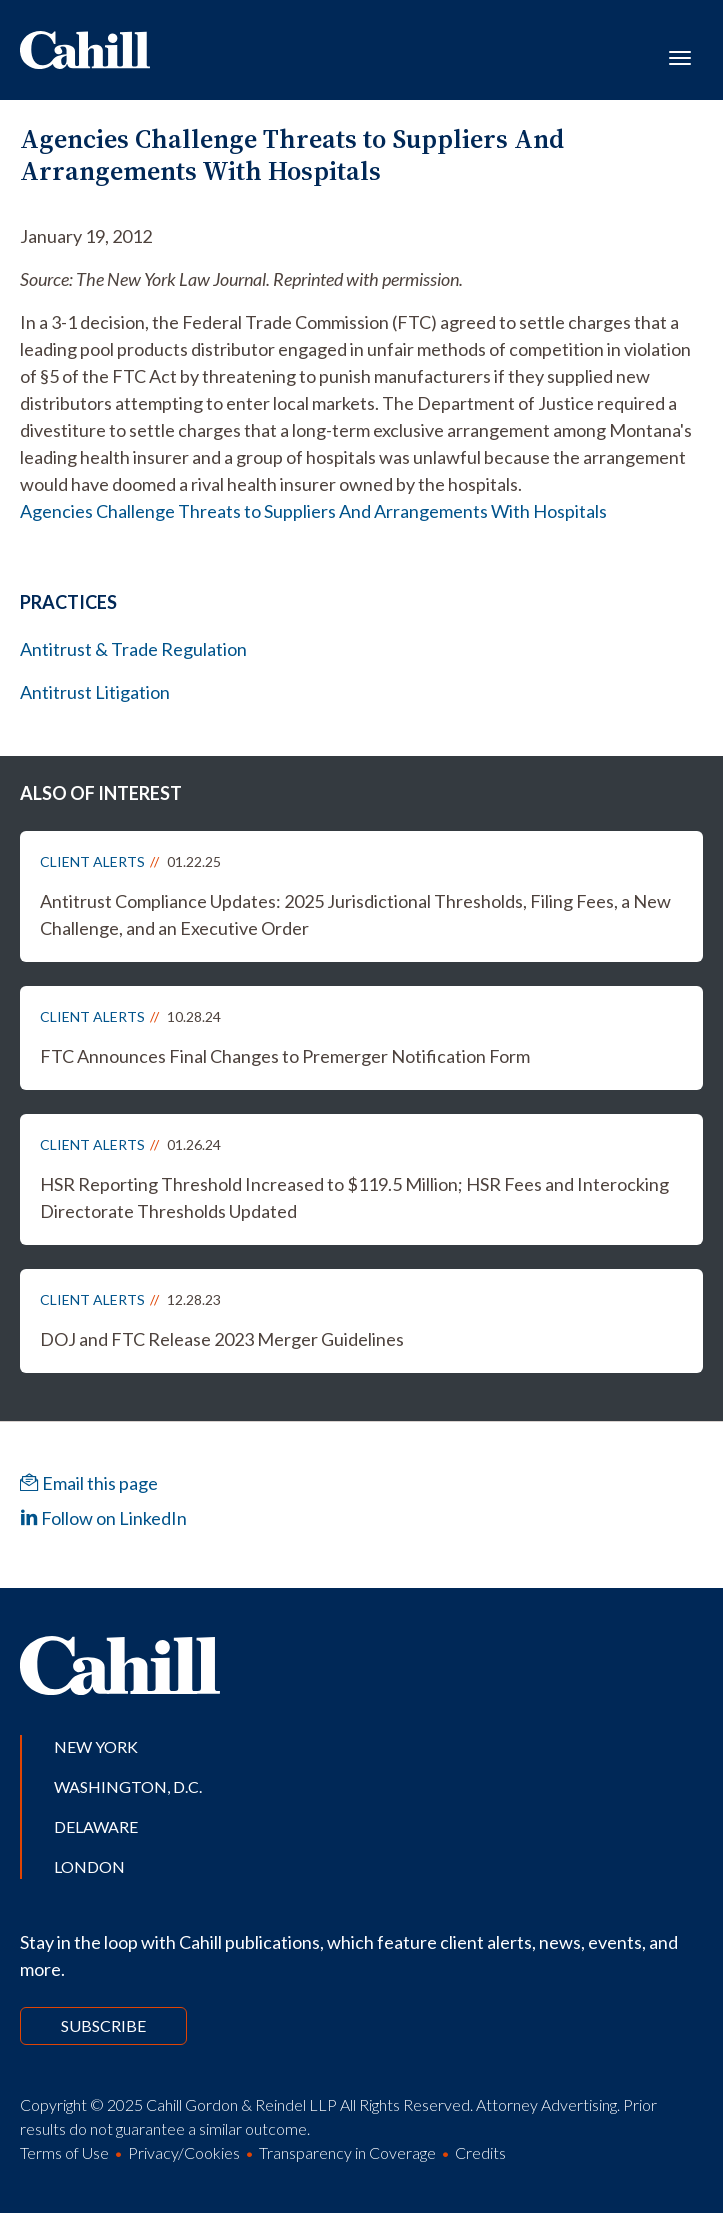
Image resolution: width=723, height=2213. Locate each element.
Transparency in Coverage (347, 2152)
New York (96, 1746)
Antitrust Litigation (95, 692)
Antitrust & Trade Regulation (133, 649)
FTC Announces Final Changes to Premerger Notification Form (285, 1056)
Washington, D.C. (128, 1786)
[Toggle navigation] (680, 56)
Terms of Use (64, 2152)
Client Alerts (92, 861)
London (89, 1866)
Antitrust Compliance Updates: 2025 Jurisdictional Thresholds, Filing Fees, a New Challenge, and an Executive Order (355, 914)
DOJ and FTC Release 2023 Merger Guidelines (222, 1339)
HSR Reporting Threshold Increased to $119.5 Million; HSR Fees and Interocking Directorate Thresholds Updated (354, 1197)
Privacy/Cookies (184, 2152)
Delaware (96, 1826)
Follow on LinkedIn (103, 1518)
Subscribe (103, 2025)
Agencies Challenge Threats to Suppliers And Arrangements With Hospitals (313, 511)
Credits (480, 2152)
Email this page (89, 1483)
